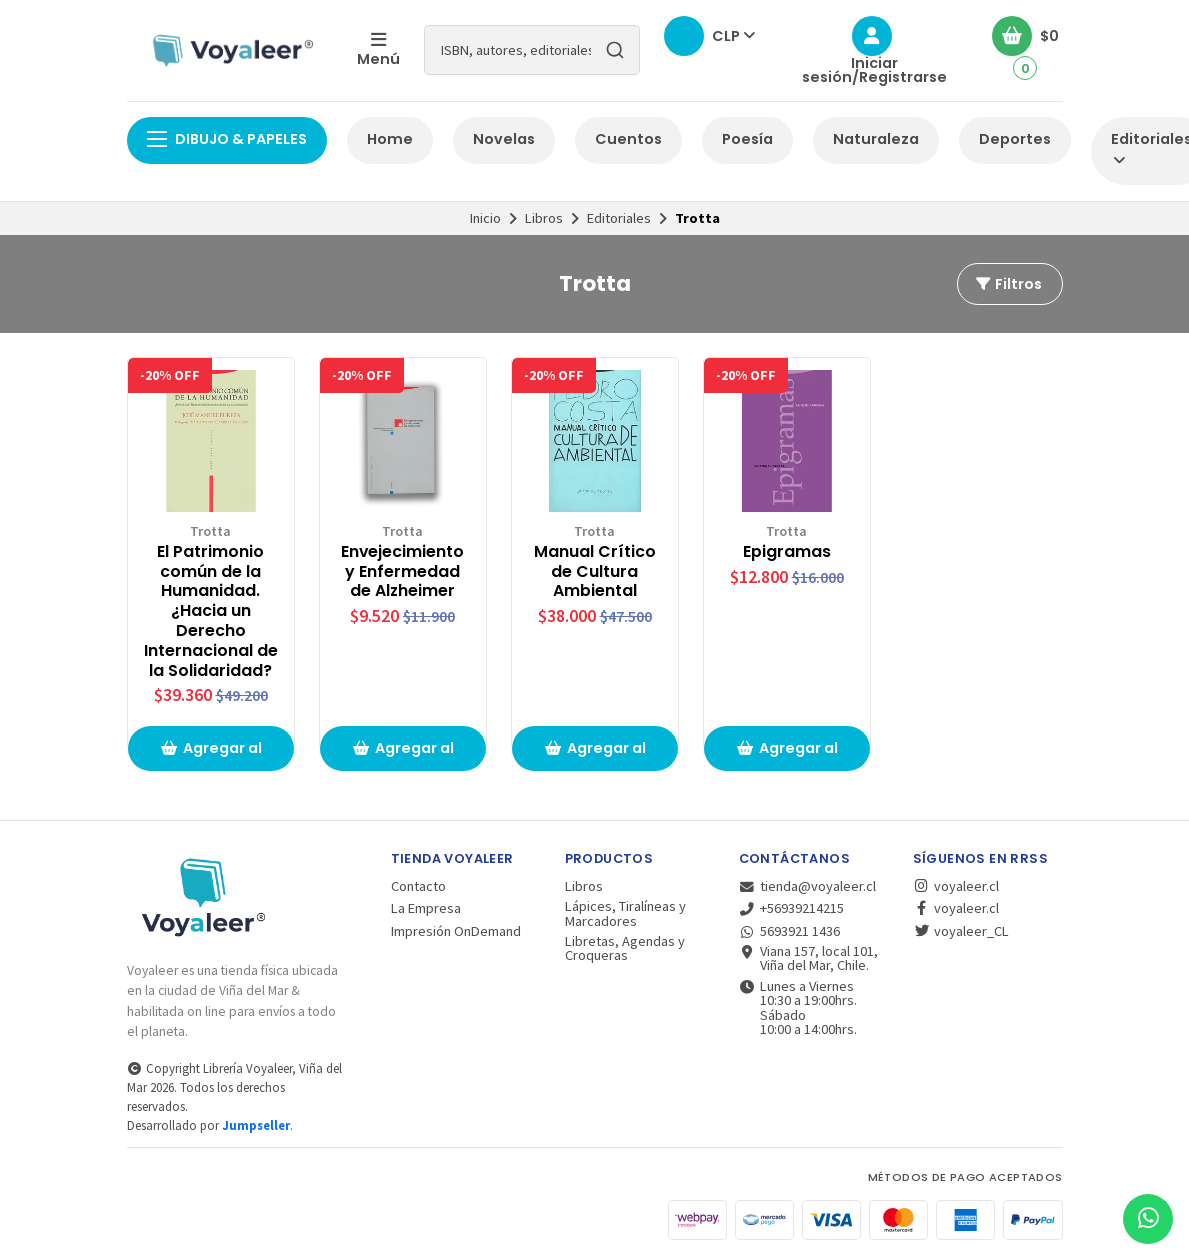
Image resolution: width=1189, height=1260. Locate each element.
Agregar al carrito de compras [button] (211, 754)
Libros (544, 218)
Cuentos (628, 139)
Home (390, 139)
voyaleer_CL (961, 931)
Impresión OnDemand (456, 931)
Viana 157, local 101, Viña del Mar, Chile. (809, 958)
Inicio (485, 218)
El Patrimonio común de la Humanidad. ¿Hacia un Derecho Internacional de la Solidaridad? (211, 611)
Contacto (418, 886)
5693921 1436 (790, 931)
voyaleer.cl (956, 886)
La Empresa (426, 908)
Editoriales (619, 218)
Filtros (1008, 284)
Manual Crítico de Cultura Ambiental (595, 571)
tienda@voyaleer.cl (808, 886)
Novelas (504, 139)
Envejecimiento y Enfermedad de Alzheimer (402, 571)
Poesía (747, 139)
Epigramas (787, 552)
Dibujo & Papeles (227, 139)
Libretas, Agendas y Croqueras (625, 948)
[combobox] (532, 50)
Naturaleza (876, 139)
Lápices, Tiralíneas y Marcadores (625, 913)
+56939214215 (792, 908)
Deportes (1015, 139)
